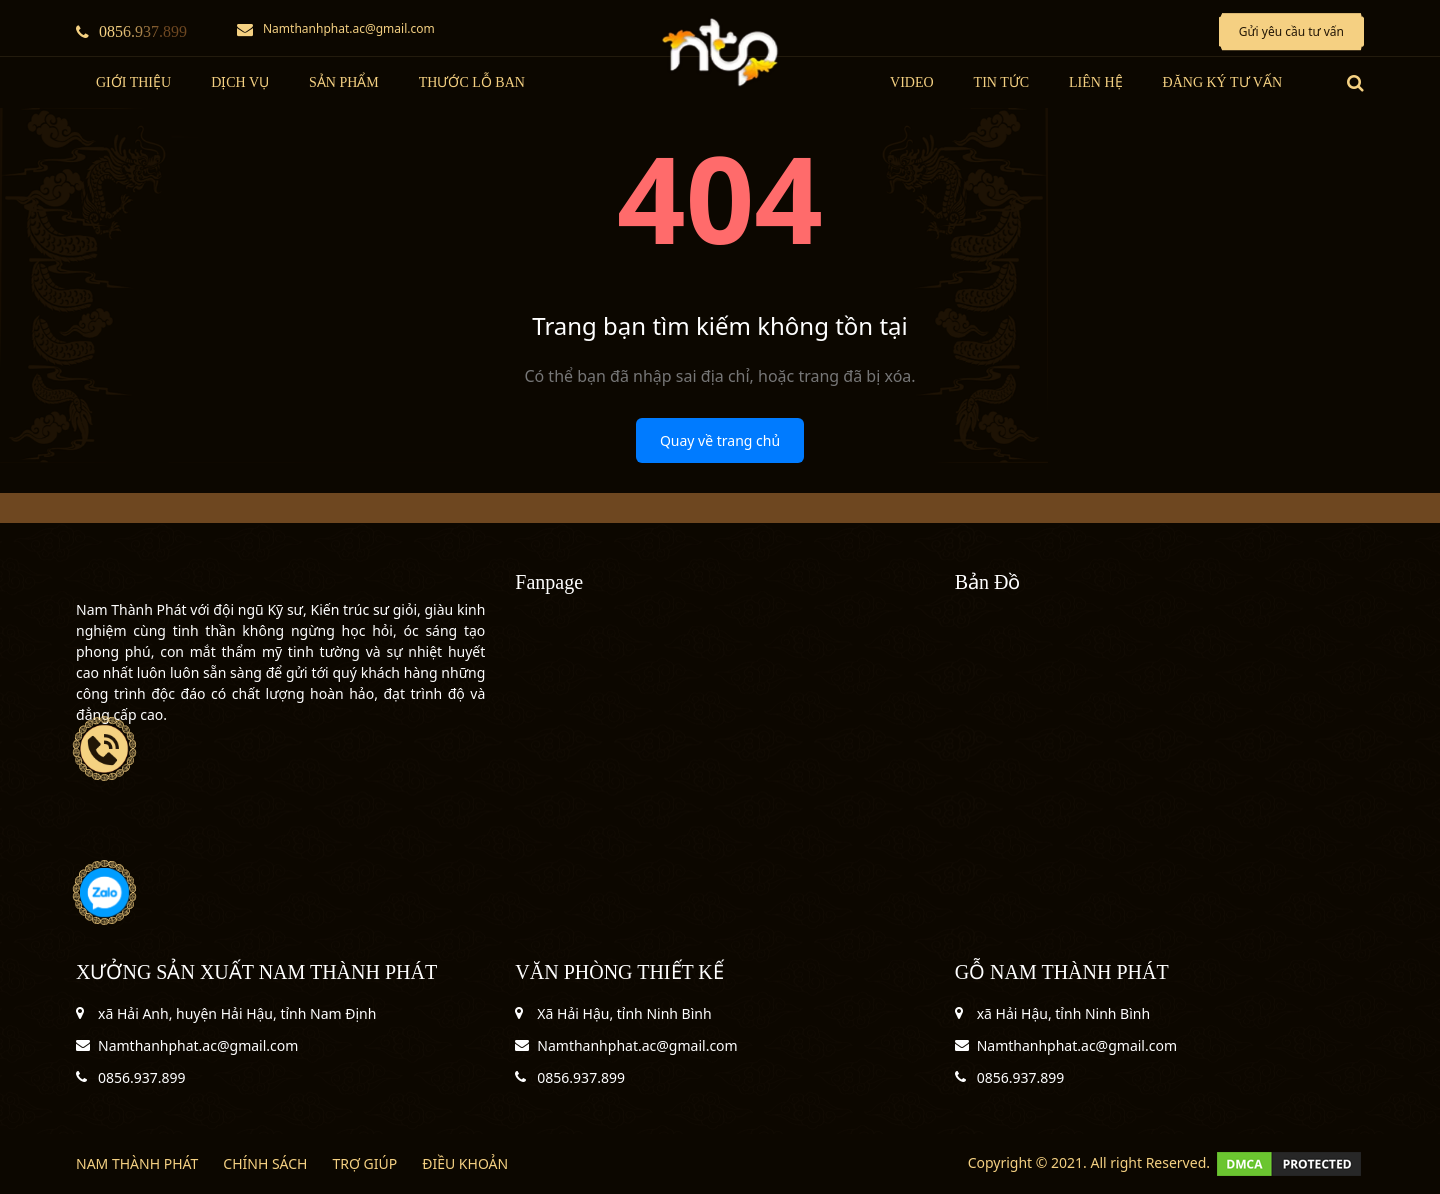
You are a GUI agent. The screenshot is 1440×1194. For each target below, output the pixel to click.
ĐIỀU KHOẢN (465, 1163)
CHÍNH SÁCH (265, 1163)
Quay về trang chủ (720, 440)
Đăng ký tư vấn (1222, 82)
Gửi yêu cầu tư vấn (1291, 31)
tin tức (1001, 82)
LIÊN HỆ (1096, 82)
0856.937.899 (131, 31)
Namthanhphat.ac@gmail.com (336, 28)
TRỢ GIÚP (364, 1163)
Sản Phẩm (344, 82)
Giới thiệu (133, 82)
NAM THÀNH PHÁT (137, 1163)
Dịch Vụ (240, 82)
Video (912, 82)
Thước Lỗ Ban (472, 82)
